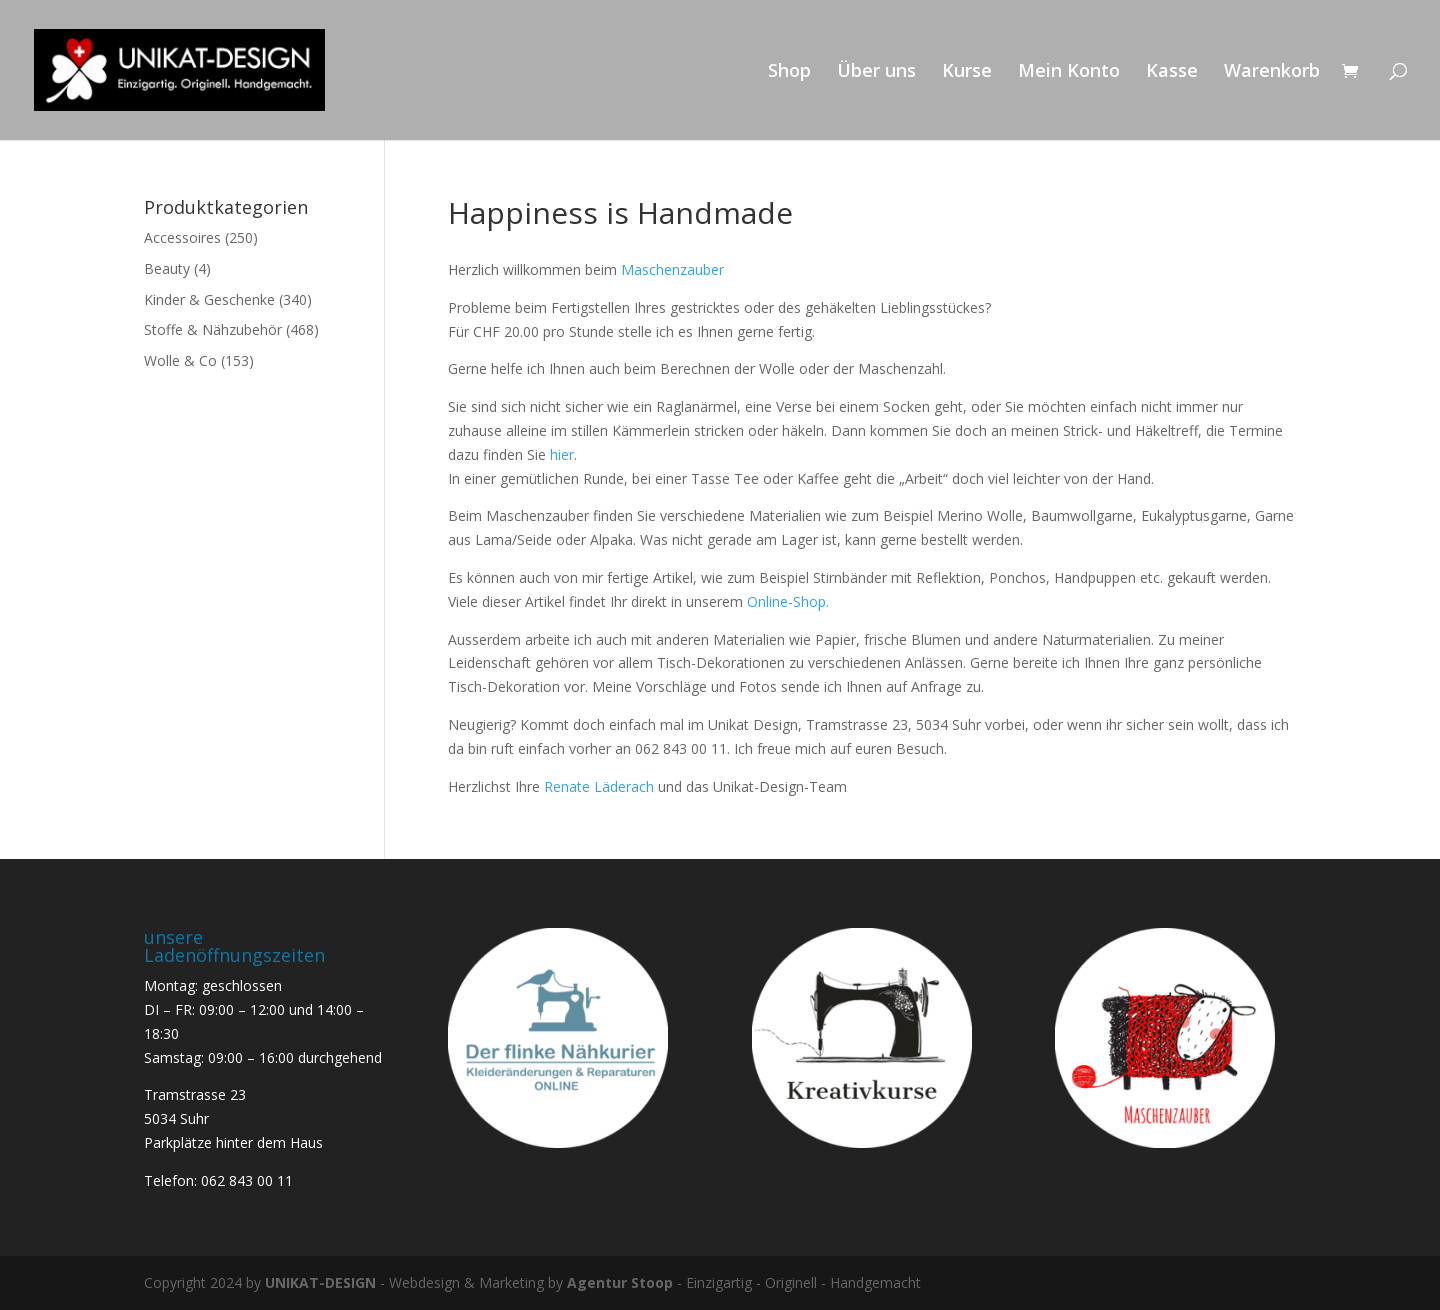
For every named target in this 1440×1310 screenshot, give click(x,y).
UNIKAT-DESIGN (320, 1282)
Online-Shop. (788, 601)
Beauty (167, 268)
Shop (789, 72)
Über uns (876, 72)
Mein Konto (1069, 72)
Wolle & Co (180, 360)
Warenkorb (1272, 72)
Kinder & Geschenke (209, 299)
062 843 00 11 (247, 1180)
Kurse (967, 72)
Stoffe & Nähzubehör (213, 329)
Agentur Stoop (620, 1282)
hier (562, 454)
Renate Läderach (601, 786)
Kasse (1172, 72)
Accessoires (182, 237)
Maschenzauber (672, 269)
